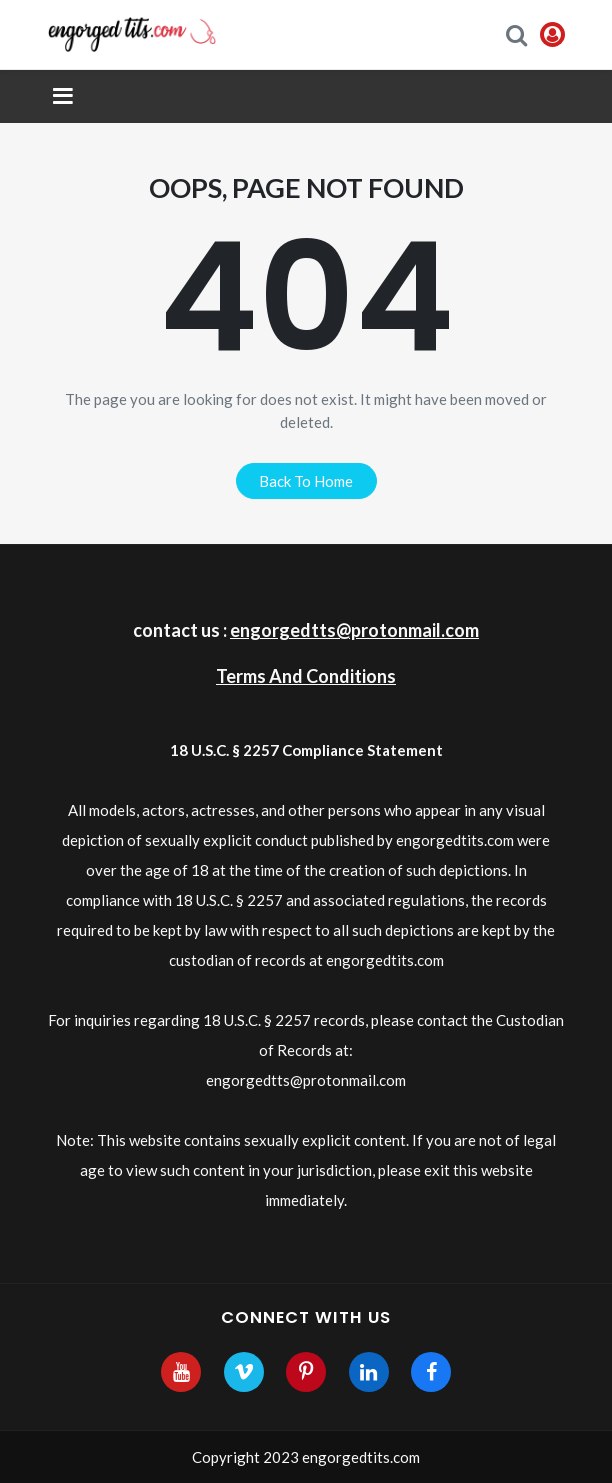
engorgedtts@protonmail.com (354, 630)
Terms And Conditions (306, 676)
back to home (306, 481)
